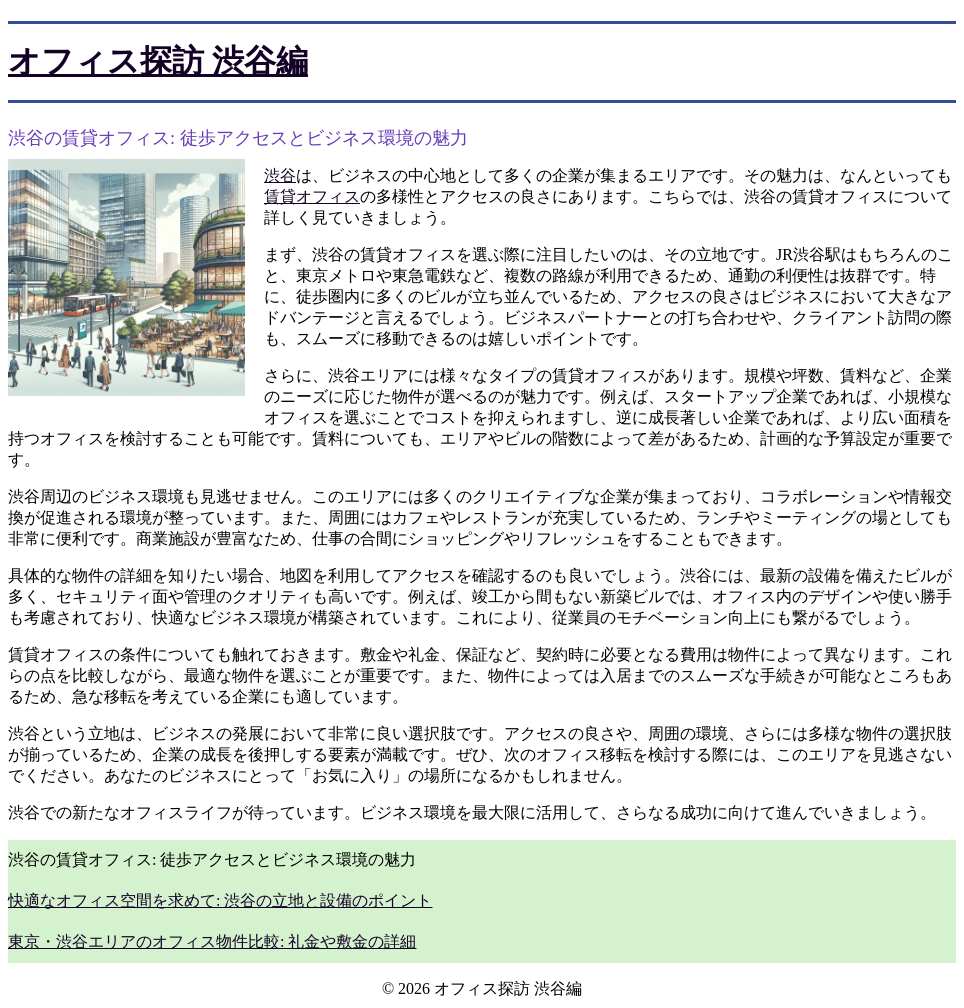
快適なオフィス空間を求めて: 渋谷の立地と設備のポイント (220, 900)
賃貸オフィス (312, 196)
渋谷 (280, 175)
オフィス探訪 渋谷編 (158, 61)
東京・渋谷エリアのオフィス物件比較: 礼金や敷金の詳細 (212, 941)
